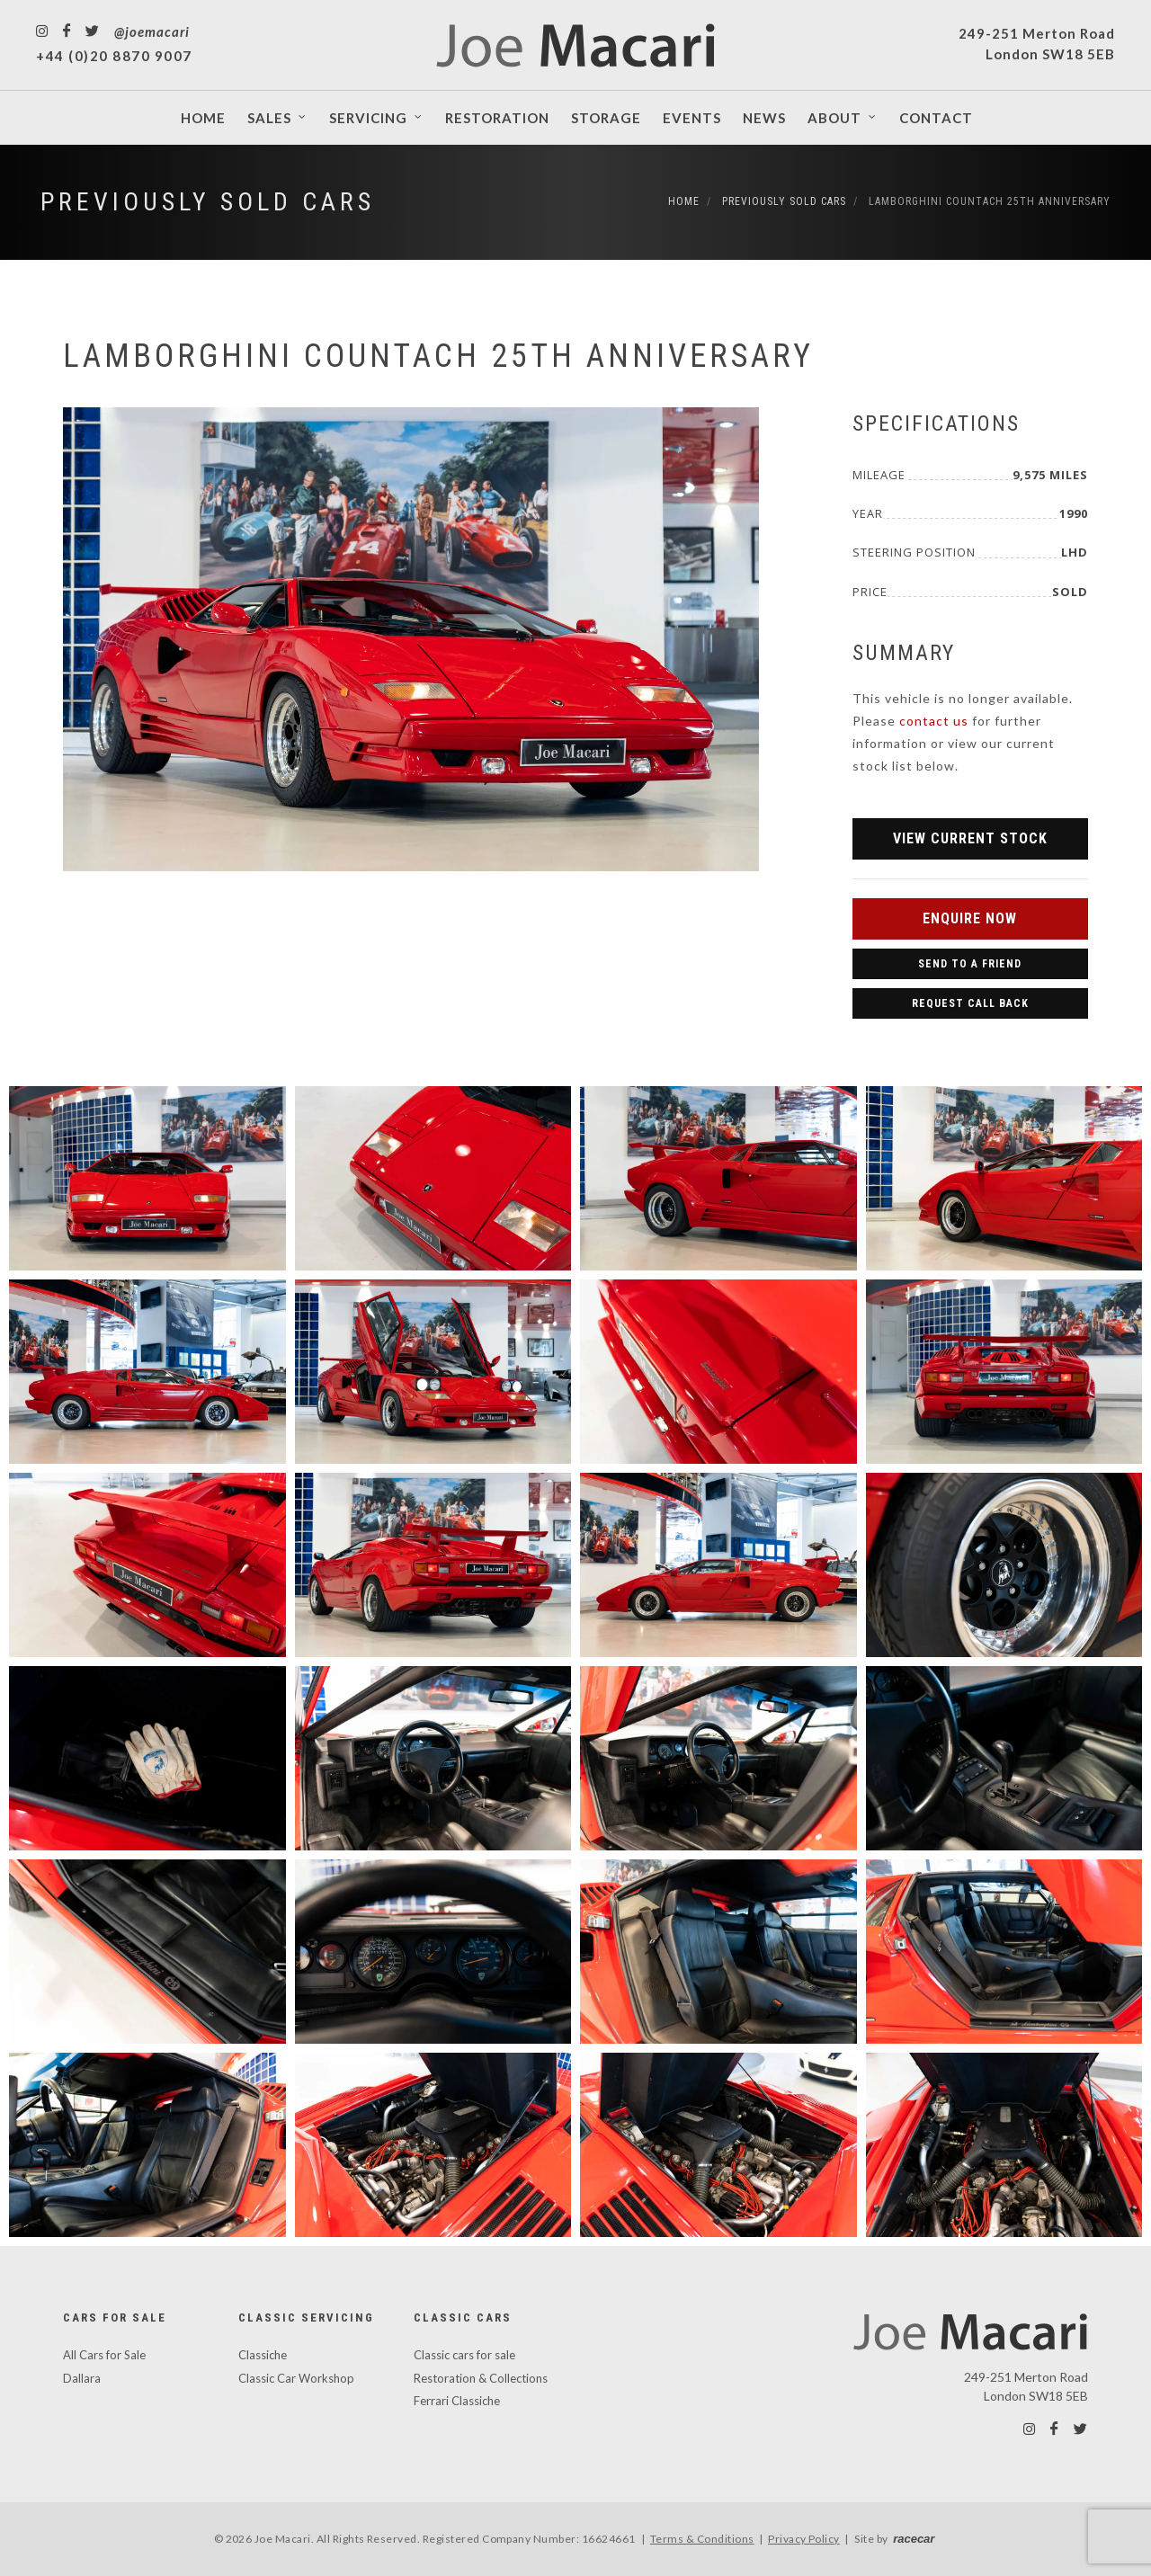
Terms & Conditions (702, 2538)
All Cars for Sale (104, 2355)
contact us (933, 720)
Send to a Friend (970, 964)
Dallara (82, 2378)
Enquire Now (970, 918)
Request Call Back (970, 1003)
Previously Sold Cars (207, 202)
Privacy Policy (804, 2538)
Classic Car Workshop (296, 2378)
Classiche (262, 2355)
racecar (913, 2538)
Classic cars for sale (464, 2355)
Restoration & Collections (481, 2378)
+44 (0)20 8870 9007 (114, 56)
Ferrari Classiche (457, 2400)
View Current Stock (970, 838)
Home (684, 201)
